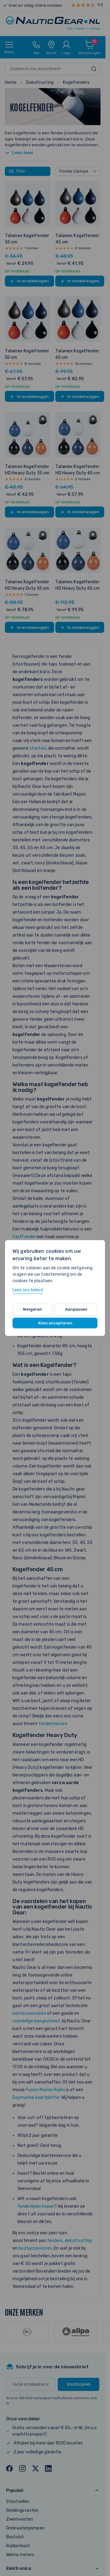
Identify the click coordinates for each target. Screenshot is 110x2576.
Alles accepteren (55, 1323)
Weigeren (32, 1309)
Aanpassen (76, 1309)
